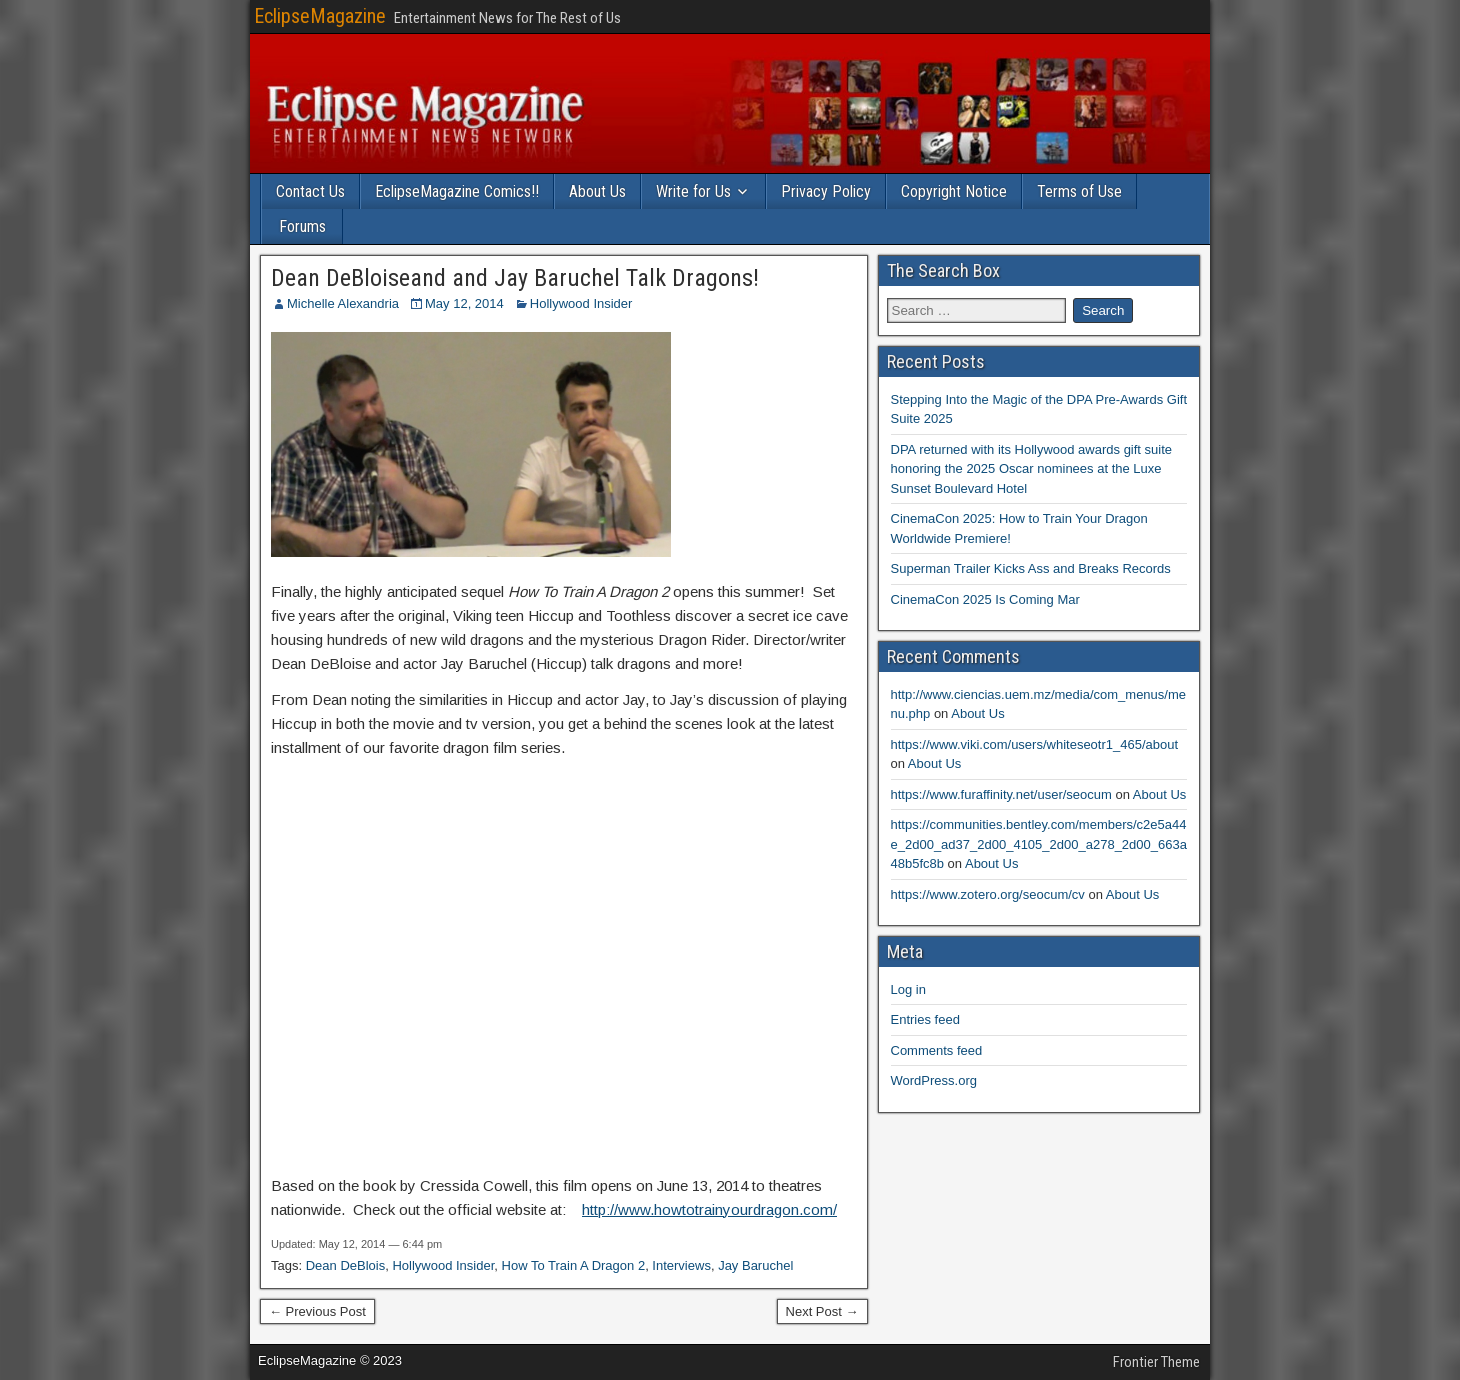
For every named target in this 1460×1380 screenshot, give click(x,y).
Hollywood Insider (581, 303)
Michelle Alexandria (343, 303)
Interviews (681, 1265)
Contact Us (310, 191)
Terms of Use (1079, 191)
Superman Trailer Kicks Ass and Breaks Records (1031, 568)
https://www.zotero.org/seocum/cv (988, 894)
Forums (302, 226)
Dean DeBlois (346, 1265)
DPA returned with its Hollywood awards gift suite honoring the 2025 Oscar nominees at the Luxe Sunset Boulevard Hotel (1032, 469)
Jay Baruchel (755, 1265)
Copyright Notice (954, 191)
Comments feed (937, 1050)
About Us (597, 191)
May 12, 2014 (464, 303)
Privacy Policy (826, 191)
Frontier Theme (1156, 1362)
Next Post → (822, 1311)
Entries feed (925, 1019)
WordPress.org (934, 1080)
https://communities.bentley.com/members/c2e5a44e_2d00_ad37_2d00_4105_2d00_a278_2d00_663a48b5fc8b (1039, 844)
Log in (908, 989)
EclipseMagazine (320, 16)
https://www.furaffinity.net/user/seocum (1001, 794)
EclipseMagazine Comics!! (457, 191)
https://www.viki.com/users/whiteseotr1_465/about (1035, 744)
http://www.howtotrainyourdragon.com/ (709, 1209)
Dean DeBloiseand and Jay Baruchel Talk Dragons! (515, 278)
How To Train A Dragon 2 (574, 1265)
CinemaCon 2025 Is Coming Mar (985, 599)
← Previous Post (317, 1311)
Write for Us (693, 191)
